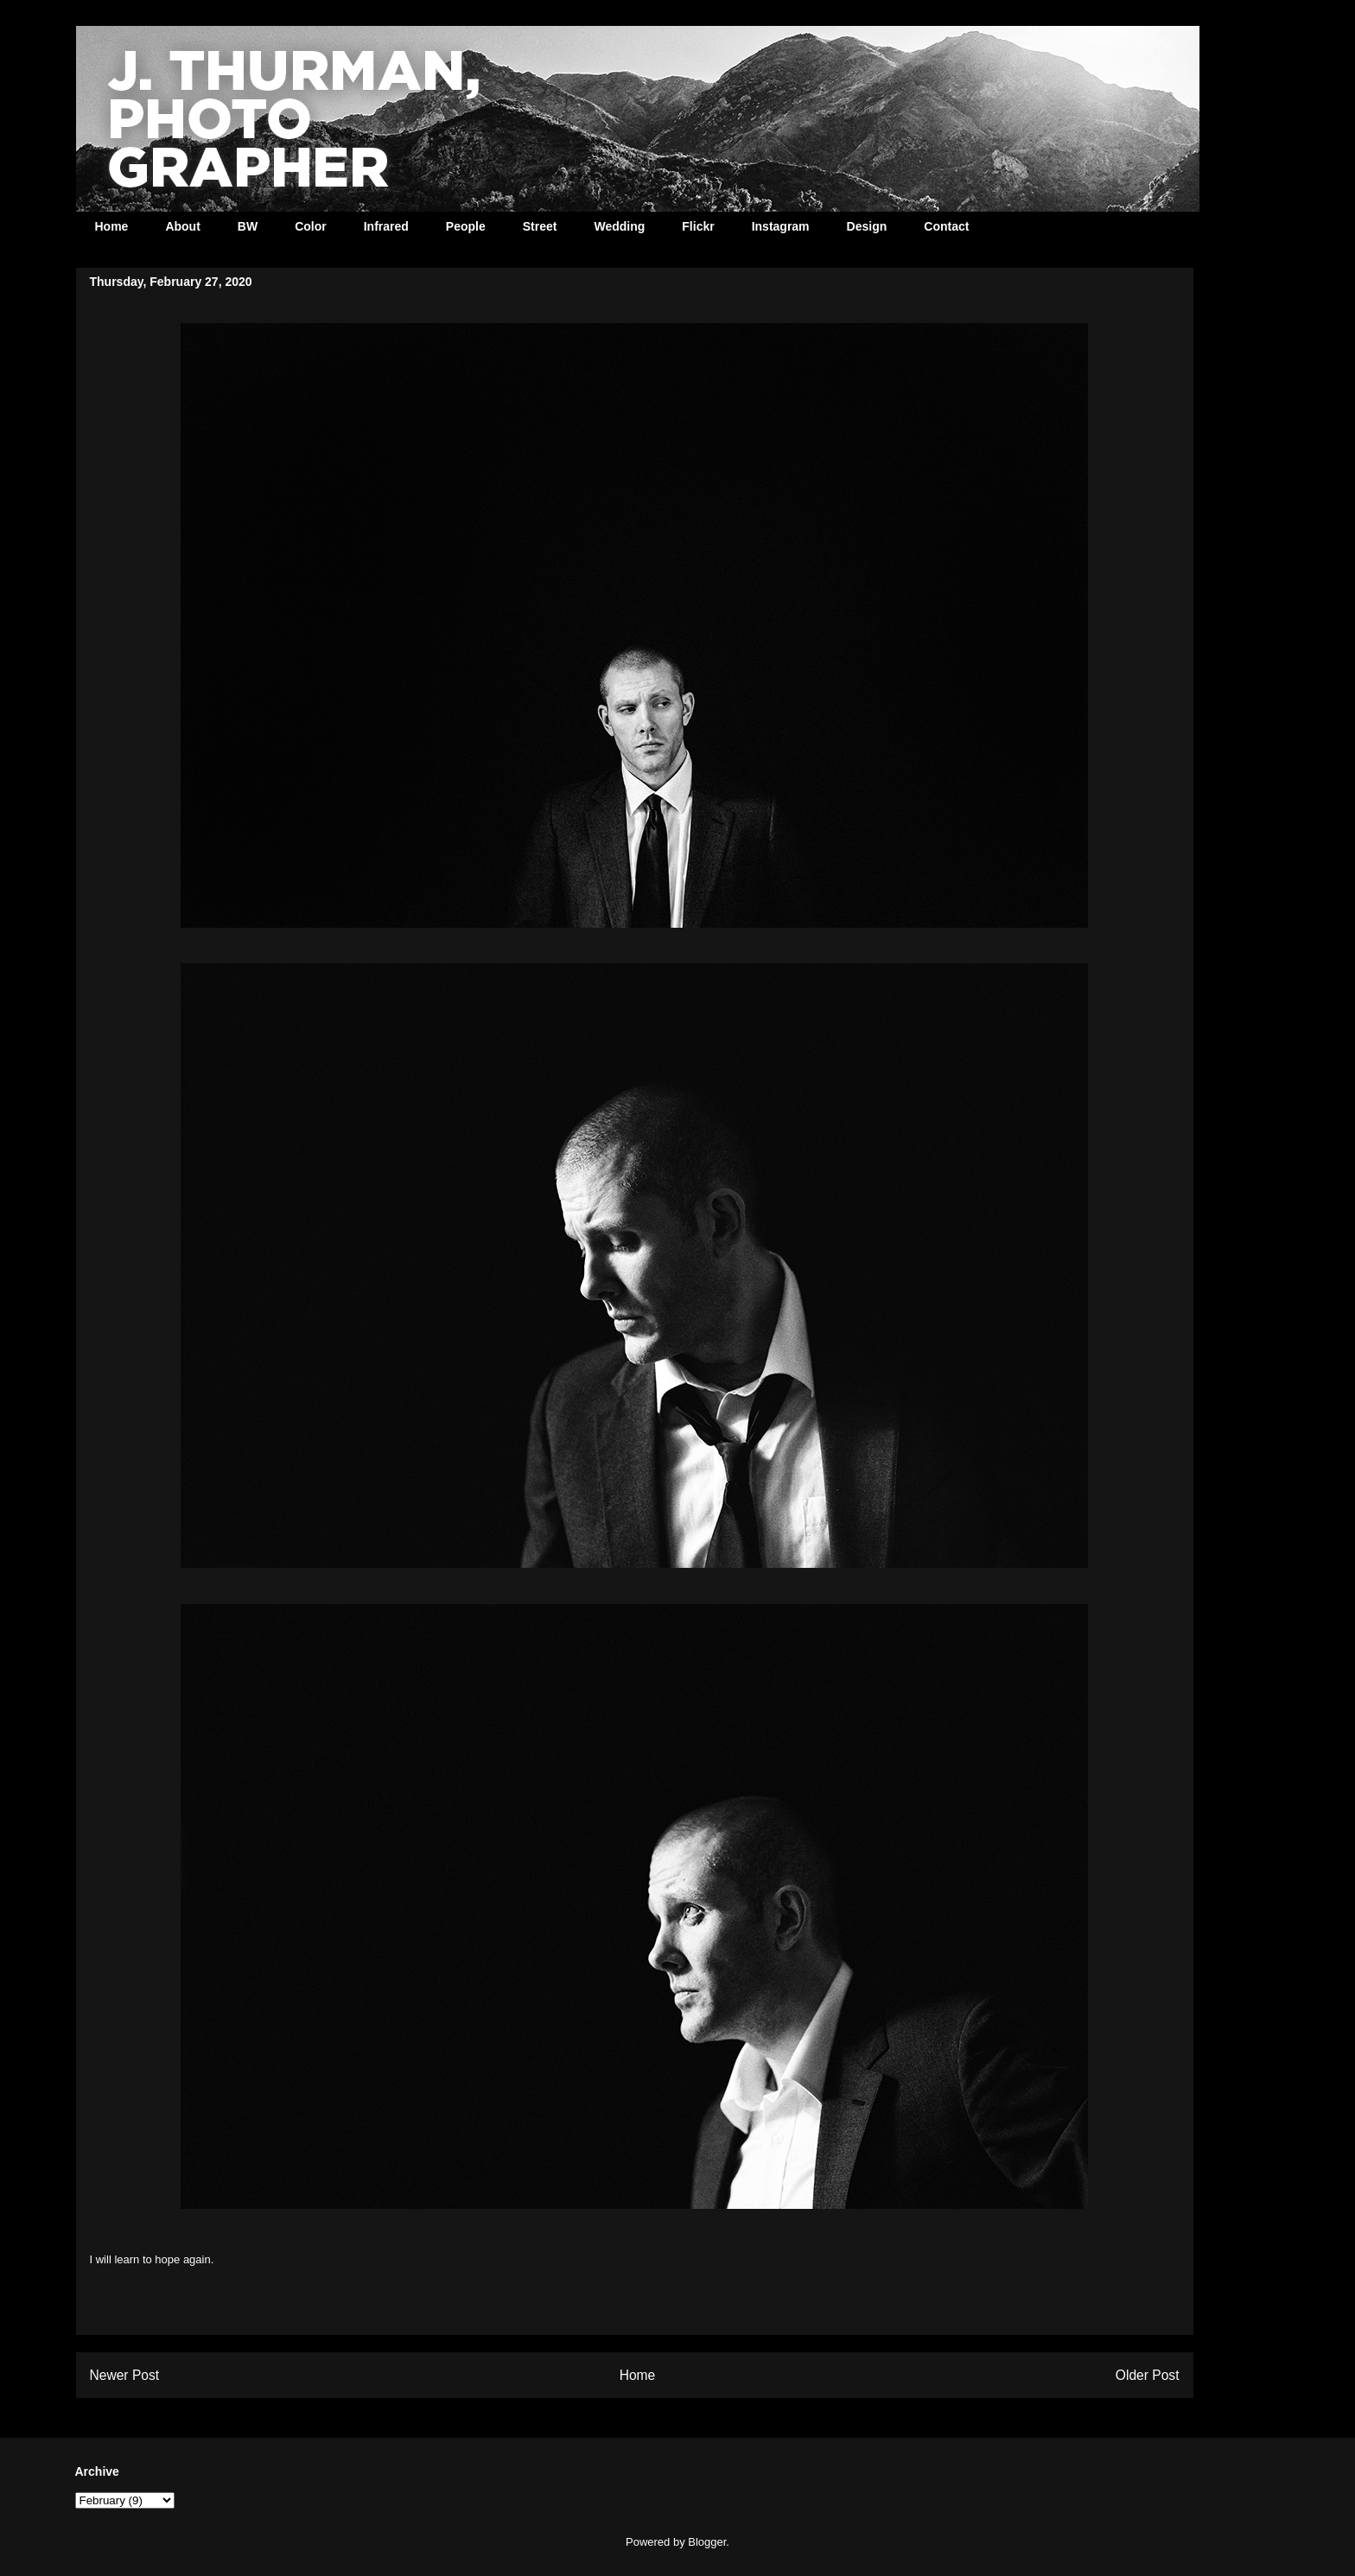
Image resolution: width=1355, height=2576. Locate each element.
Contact (946, 226)
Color (311, 226)
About (182, 226)
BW (248, 226)
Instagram (781, 226)
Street (540, 226)
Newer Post (125, 2375)
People (466, 226)
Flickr (698, 226)
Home (112, 226)
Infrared (386, 226)
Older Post (1148, 2375)
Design (867, 226)
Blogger (707, 2541)
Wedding (619, 226)
